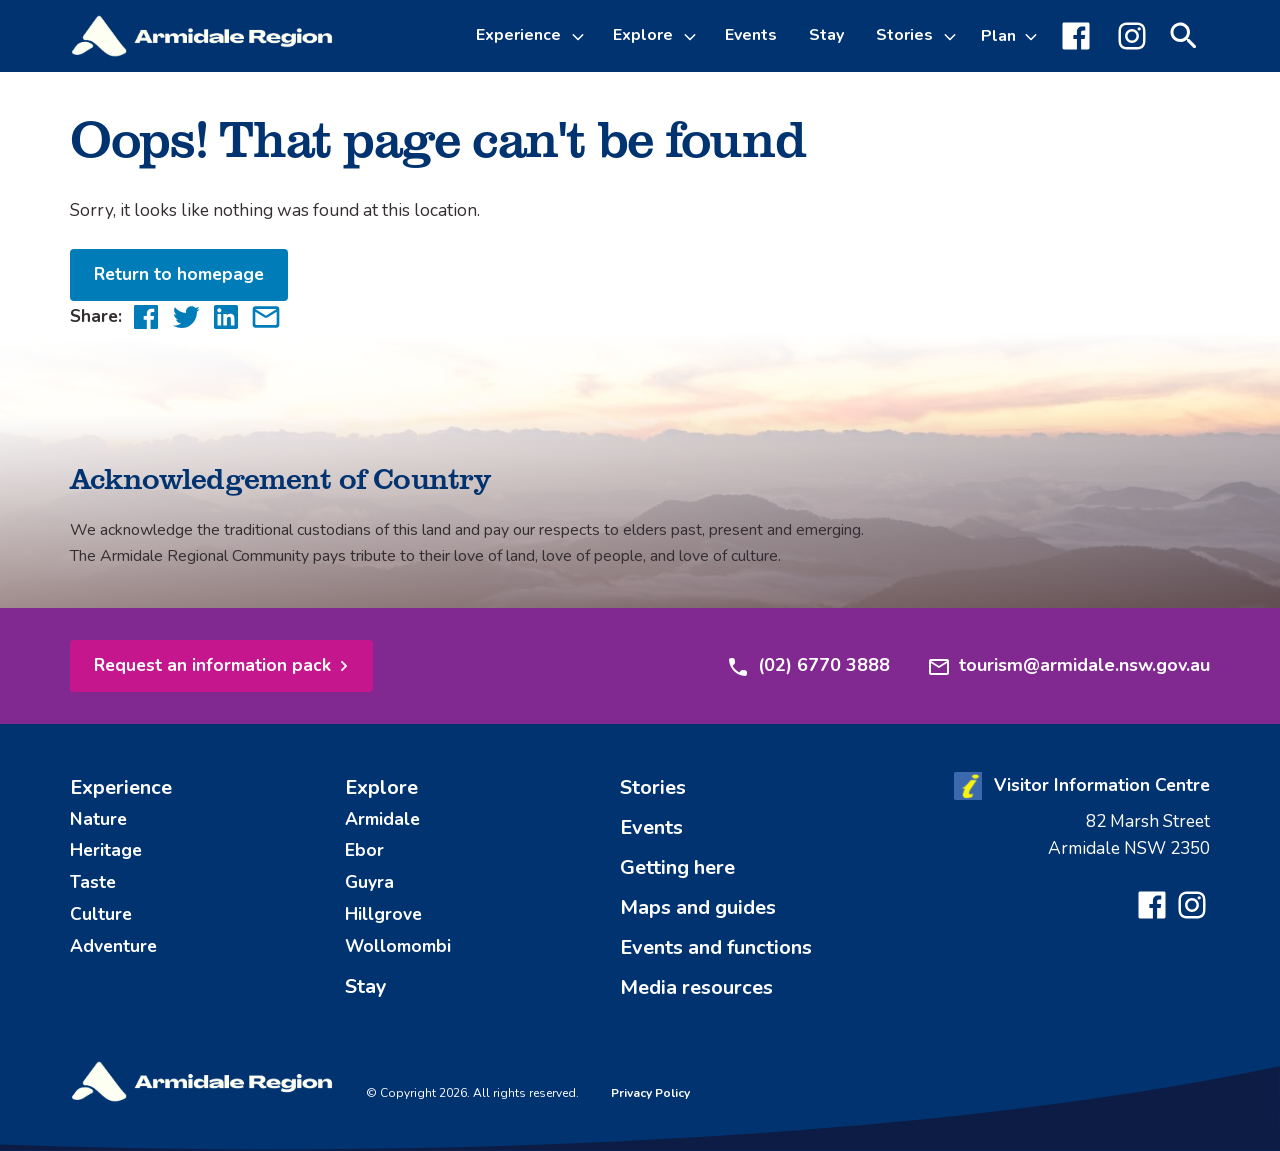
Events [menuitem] (751, 35)
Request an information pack (212, 665)
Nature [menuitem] (98, 819)
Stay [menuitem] (826, 35)
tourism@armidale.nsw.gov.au (1068, 666)
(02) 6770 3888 (808, 666)
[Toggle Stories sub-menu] (953, 36)
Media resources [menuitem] (696, 987)
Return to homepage (179, 274)
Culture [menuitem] (101, 914)
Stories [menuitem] (653, 787)
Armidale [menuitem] (382, 819)
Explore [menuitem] (381, 787)
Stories (904, 35)
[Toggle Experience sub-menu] (581, 36)
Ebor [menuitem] (364, 850)
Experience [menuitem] (121, 787)
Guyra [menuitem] (369, 882)
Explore (643, 35)
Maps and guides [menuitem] (698, 907)
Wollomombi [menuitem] (398, 946)
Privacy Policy (650, 1093)
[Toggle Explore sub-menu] (693, 36)
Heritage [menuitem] (106, 850)
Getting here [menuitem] (677, 867)
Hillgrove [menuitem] (383, 914)
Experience (518, 35)
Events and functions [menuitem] (716, 947)
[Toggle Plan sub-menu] (1009, 36)
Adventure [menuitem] (113, 946)
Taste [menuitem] (93, 882)
